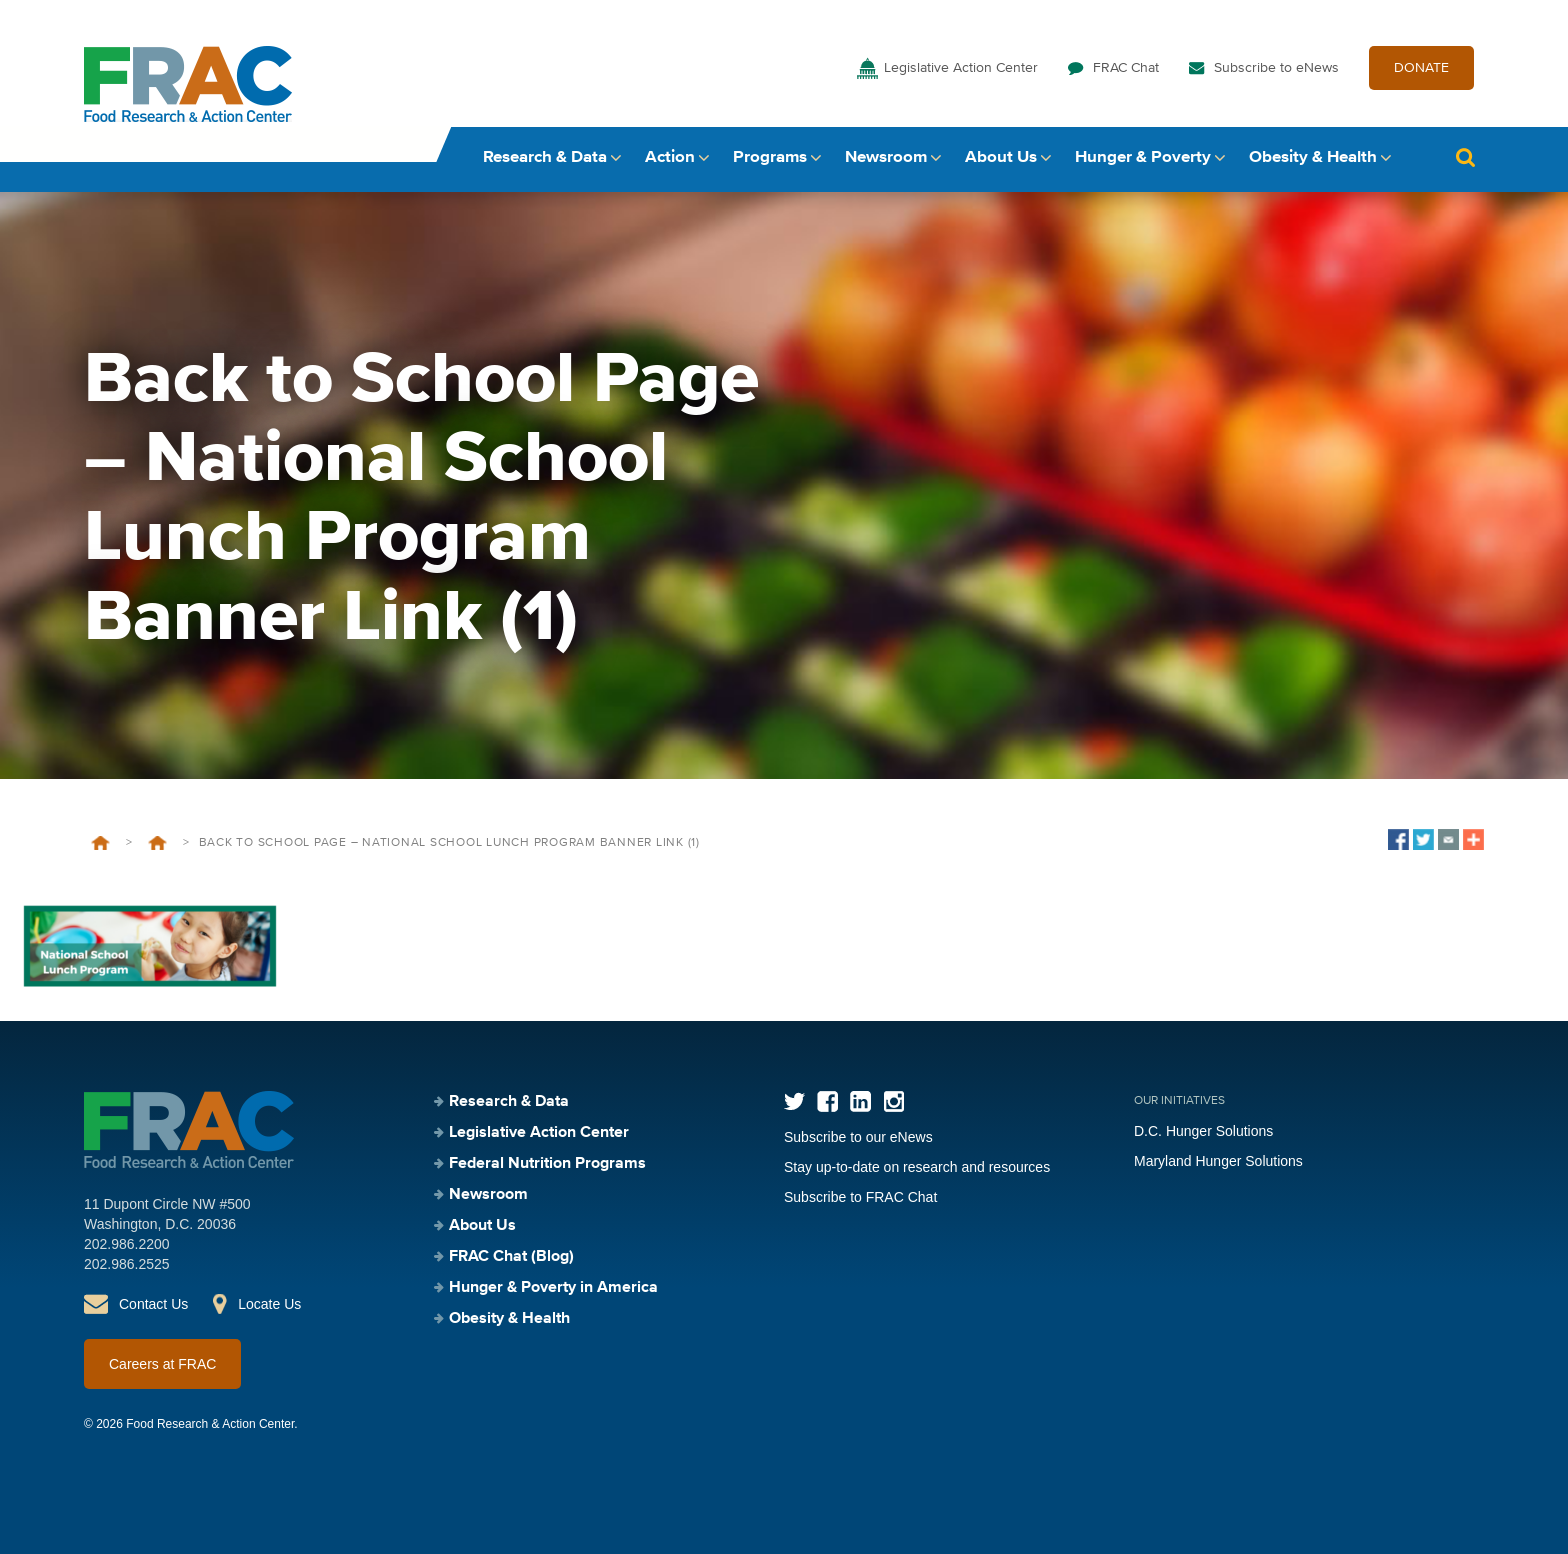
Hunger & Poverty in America (553, 1288)
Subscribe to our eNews (858, 1137)
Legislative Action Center (961, 68)
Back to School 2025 (157, 843)
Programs (770, 157)
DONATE (1421, 68)
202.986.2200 (127, 1244)
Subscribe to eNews (1276, 68)
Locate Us (269, 1304)
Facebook (827, 1101)
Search (1465, 157)
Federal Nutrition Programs (547, 1164)
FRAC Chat (1126, 68)
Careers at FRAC (162, 1364)
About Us (1001, 157)
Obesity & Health (1313, 157)
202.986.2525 (127, 1264)
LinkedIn (860, 1101)
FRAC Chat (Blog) (511, 1257)
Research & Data (545, 157)
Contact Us (153, 1304)
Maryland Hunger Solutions (1218, 1161)
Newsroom (886, 157)
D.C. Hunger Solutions (1203, 1131)
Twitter (794, 1101)
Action (670, 157)
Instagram (893, 1101)
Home (100, 843)
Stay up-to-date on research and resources (917, 1167)
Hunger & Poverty (1143, 157)
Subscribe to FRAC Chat (860, 1197)
